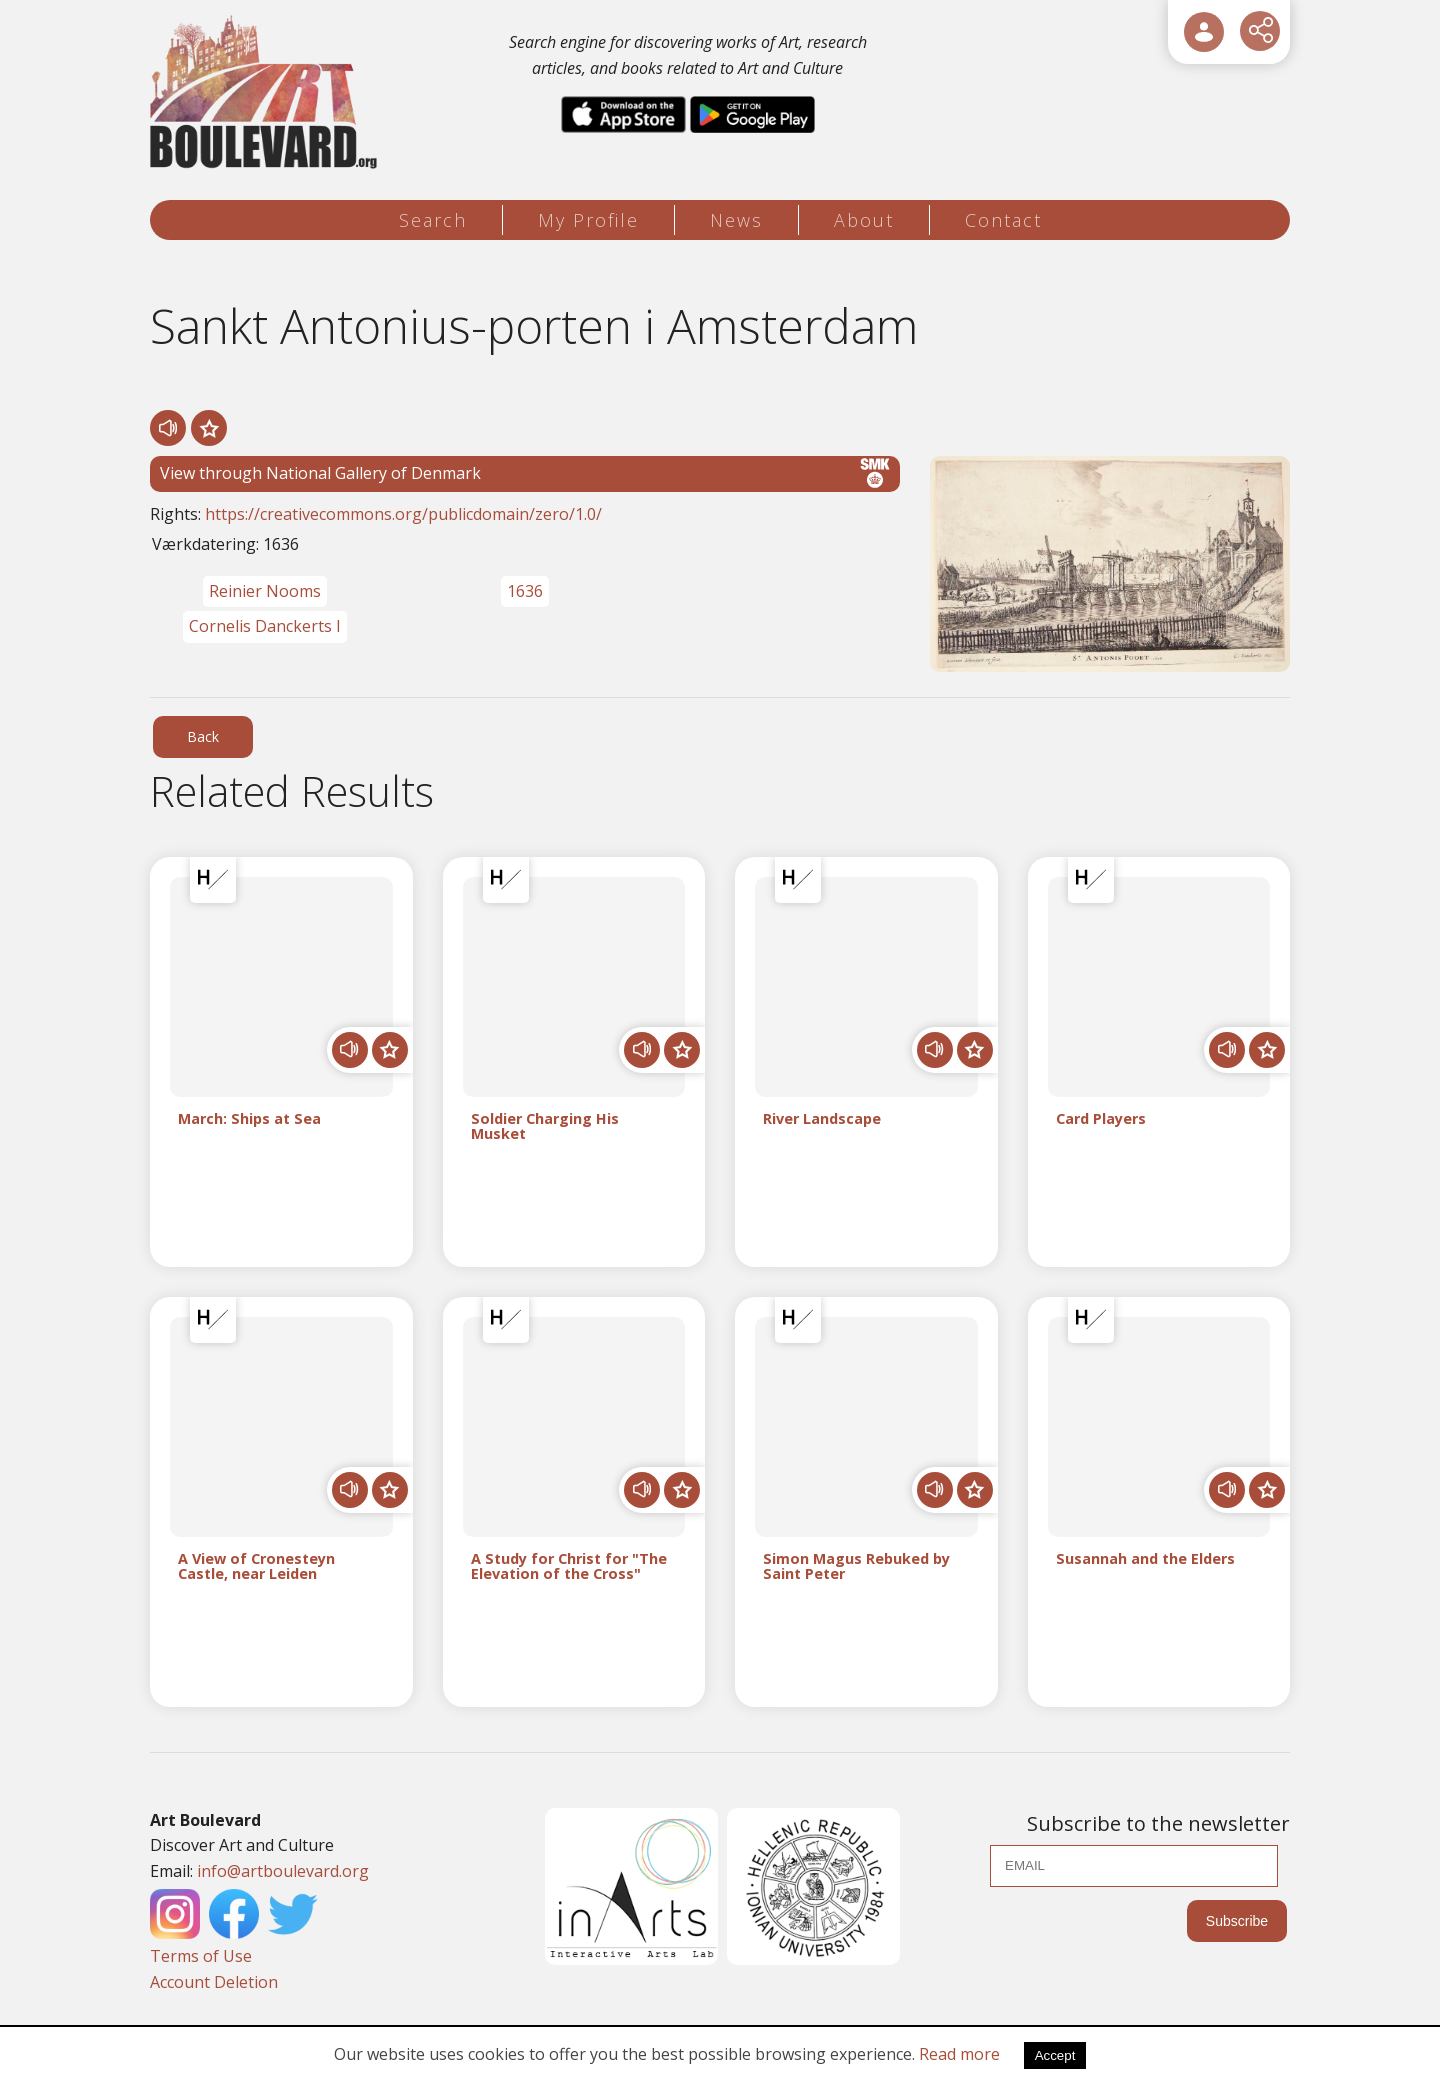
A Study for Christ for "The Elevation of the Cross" (569, 1567)
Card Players (1101, 1119)
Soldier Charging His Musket (545, 1127)
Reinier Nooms (265, 591)
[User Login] (1204, 32)
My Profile (588, 220)
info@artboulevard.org (283, 1871)
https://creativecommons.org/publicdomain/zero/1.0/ (403, 514)
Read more (959, 2054)
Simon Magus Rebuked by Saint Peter (856, 1567)
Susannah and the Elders (1145, 1559)
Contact (1003, 220)
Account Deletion (214, 1982)
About (864, 220)
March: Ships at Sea (249, 1119)
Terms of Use (201, 1956)
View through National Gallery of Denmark (525, 473)
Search (433, 220)
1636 (525, 591)
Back (203, 736)
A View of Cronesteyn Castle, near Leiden (256, 1567)
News (736, 220)
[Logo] (266, 92)
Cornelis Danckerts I (265, 626)
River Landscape (822, 1119)
